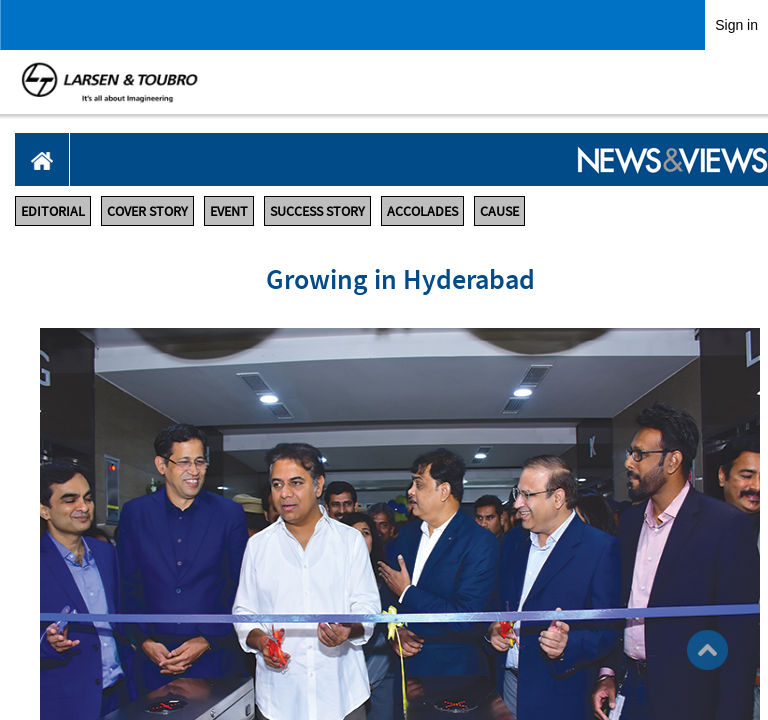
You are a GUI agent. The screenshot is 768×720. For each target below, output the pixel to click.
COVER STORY (147, 211)
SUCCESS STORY (317, 211)
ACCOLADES (422, 211)
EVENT (229, 211)
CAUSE (499, 211)
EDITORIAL (53, 211)
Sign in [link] (736, 25)
